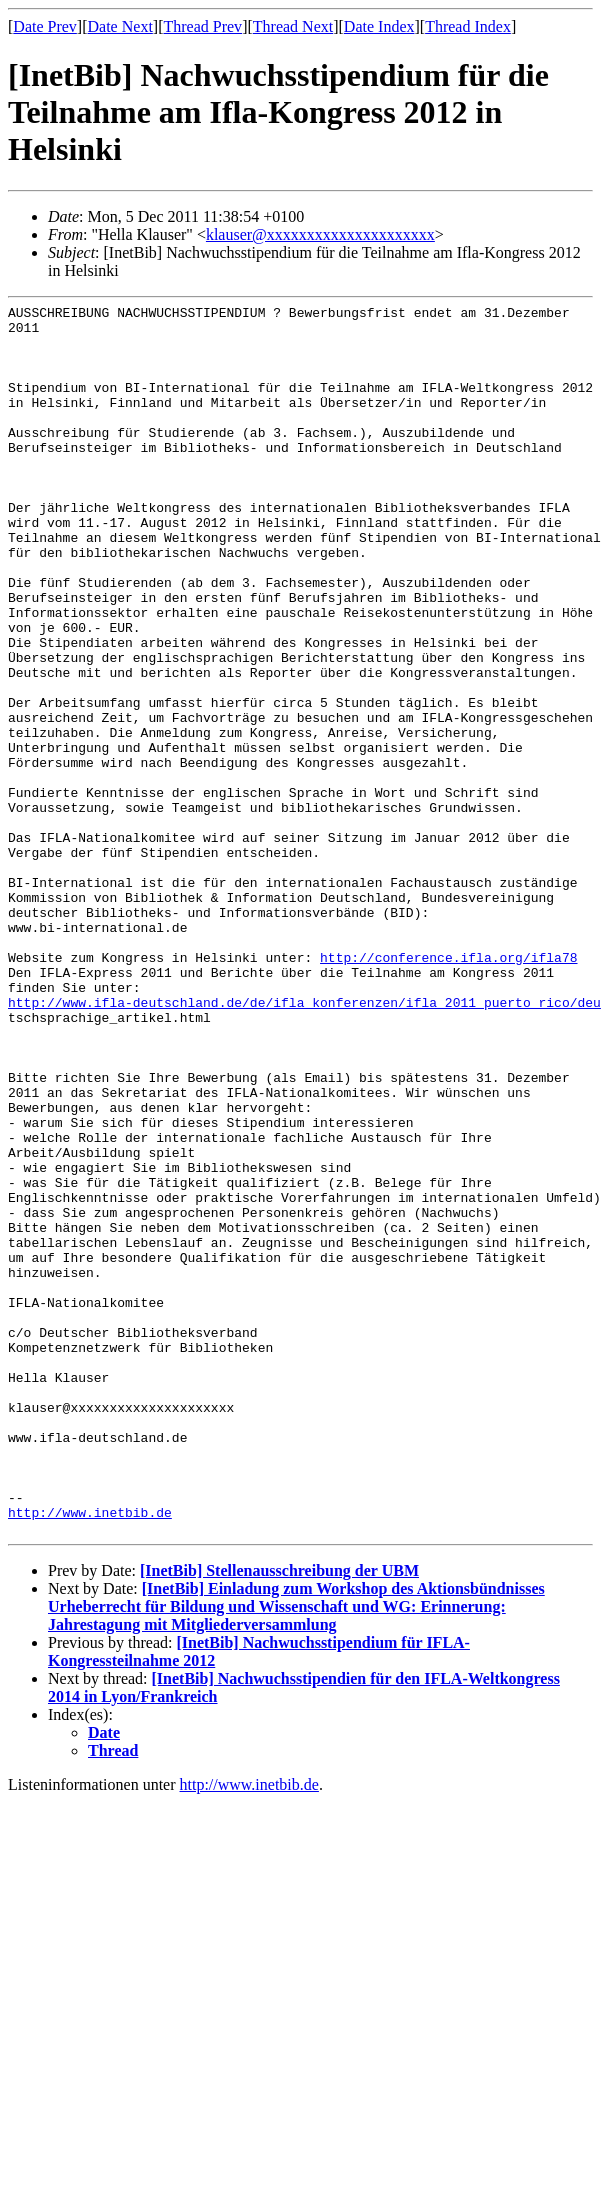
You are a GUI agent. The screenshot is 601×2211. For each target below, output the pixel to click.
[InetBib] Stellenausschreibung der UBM (279, 1816)
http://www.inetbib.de (90, 1755)
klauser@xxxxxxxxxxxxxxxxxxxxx (320, 234)
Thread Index (468, 26)
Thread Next (293, 26)
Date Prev (45, 26)
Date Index (379, 26)
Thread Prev (202, 26)
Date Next (120, 26)
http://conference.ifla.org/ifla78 (448, 1089)
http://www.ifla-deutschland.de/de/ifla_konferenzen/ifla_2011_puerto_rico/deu (304, 1143)
